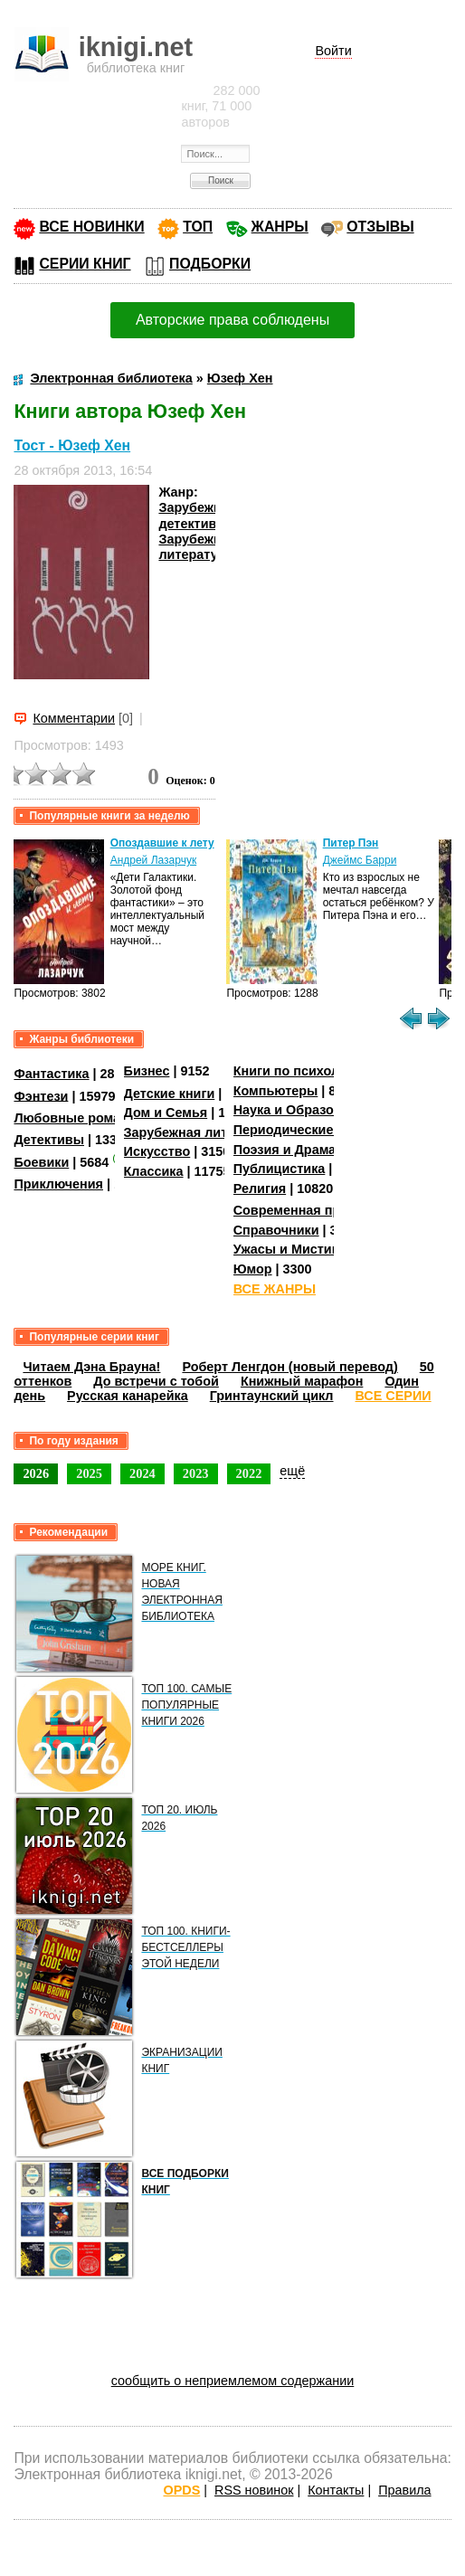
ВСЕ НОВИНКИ (91, 226)
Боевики (41, 1162)
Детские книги (169, 1093)
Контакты (336, 2490)
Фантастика (51, 1073)
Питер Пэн (351, 843)
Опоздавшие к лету (162, 843)
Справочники (276, 1230)
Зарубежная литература (197, 547)
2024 (142, 1473)
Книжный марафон (302, 1381)
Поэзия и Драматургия (306, 1149)
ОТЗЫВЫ (379, 226)
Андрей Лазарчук (153, 860)
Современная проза (297, 1210)
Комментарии (74, 718)
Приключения (58, 1184)
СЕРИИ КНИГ (84, 263)
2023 (196, 1473)
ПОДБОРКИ (210, 263)
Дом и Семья (166, 1112)
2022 (249, 1473)
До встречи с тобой (156, 1381)
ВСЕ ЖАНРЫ (274, 1289)
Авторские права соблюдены (232, 319)
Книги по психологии (301, 1071)
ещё (292, 1470)
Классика (154, 1171)
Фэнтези (41, 1095)
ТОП (198, 226)
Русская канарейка (127, 1395)
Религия (259, 1188)
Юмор (252, 1269)
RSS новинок (253, 2490)
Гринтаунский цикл (272, 1395)
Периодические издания (312, 1129)
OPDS (182, 2490)
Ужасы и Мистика (289, 1249)
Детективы (49, 1139)
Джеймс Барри (360, 860)
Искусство (157, 1151)
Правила (404, 2490)
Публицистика (279, 1168)
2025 (89, 1473)
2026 (36, 1473)
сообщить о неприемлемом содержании (233, 2380)
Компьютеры (275, 1091)
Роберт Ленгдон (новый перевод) (289, 1366)
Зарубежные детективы (199, 515)
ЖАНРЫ (279, 226)
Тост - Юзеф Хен (72, 445)
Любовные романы (76, 1118)
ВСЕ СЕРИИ (394, 1395)
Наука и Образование (302, 1110)
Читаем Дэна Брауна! (91, 1366)
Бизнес (147, 1071)
